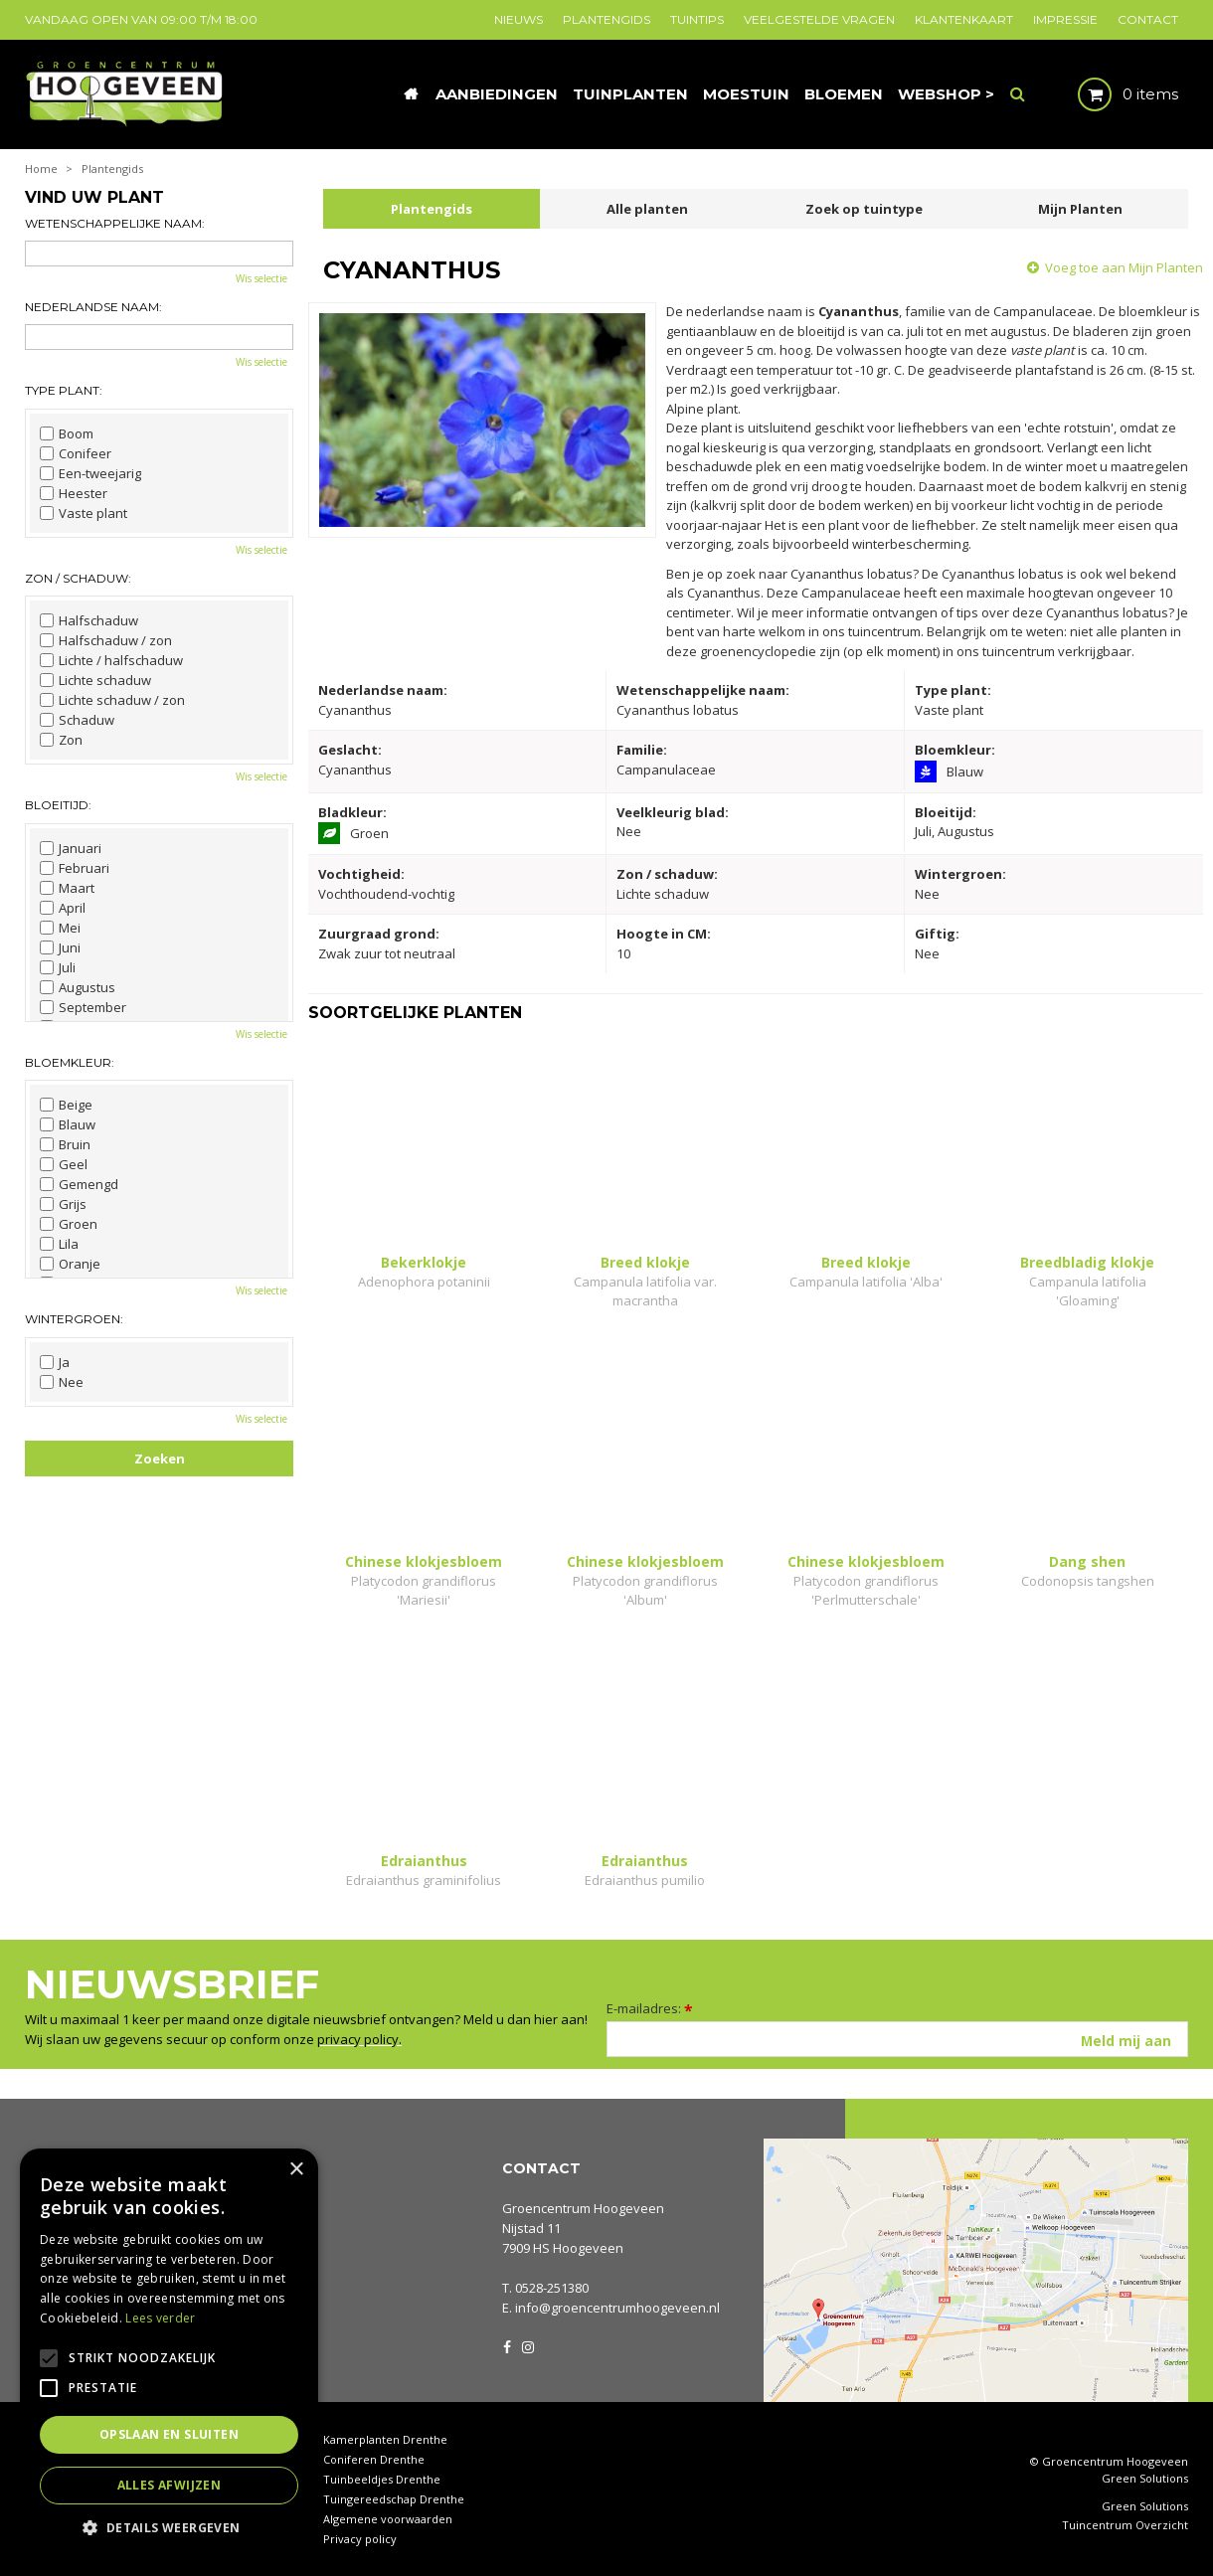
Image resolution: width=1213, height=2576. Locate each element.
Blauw (67, 1124)
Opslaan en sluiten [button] (169, 2434)
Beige (66, 1105)
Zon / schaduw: (78, 578)
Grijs (63, 1204)
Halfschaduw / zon (106, 640)
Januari (70, 848)
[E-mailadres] (897, 2039)
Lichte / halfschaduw (111, 660)
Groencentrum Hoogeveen (583, 2208)
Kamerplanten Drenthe (385, 2439)
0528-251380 (552, 2288)
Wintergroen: (74, 1318)
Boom (66, 433)
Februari (74, 868)
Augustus (77, 987)
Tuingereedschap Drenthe (393, 2498)
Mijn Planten (1080, 209)
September (83, 1007)
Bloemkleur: (69, 1062)
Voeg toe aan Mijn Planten (1124, 267)
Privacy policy (360, 2538)
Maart (67, 888)
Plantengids (431, 209)
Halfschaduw (89, 620)
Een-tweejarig (90, 473)
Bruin (65, 1144)
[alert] (169, 2352)
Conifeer (75, 453)
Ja (55, 1362)
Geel (63, 1164)
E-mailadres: (649, 2008)
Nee (62, 1382)
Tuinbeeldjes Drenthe (381, 2479)
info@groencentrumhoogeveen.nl (617, 2308)
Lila (59, 1244)
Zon (61, 740)
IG (527, 2345)
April (63, 908)
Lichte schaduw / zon (112, 700)
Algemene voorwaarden (387, 2518)
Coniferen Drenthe (374, 2459)
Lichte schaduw (95, 680)
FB (507, 2345)
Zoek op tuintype (864, 209)
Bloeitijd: (58, 804)
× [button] (295, 2169)
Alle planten (647, 209)
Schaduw (77, 720)
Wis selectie (261, 278)
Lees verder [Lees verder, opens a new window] (160, 2318)
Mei (60, 928)
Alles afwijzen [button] (169, 2485)
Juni (60, 947)
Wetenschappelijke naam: (115, 223)
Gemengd (79, 1184)
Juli (58, 967)
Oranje (70, 1264)
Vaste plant (83, 513)
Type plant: (63, 390)
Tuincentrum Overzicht (1125, 2525)
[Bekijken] (1111, 94)
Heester (73, 493)
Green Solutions (1145, 2478)
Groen (68, 1224)
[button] (169, 2526)
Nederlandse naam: (93, 306)
